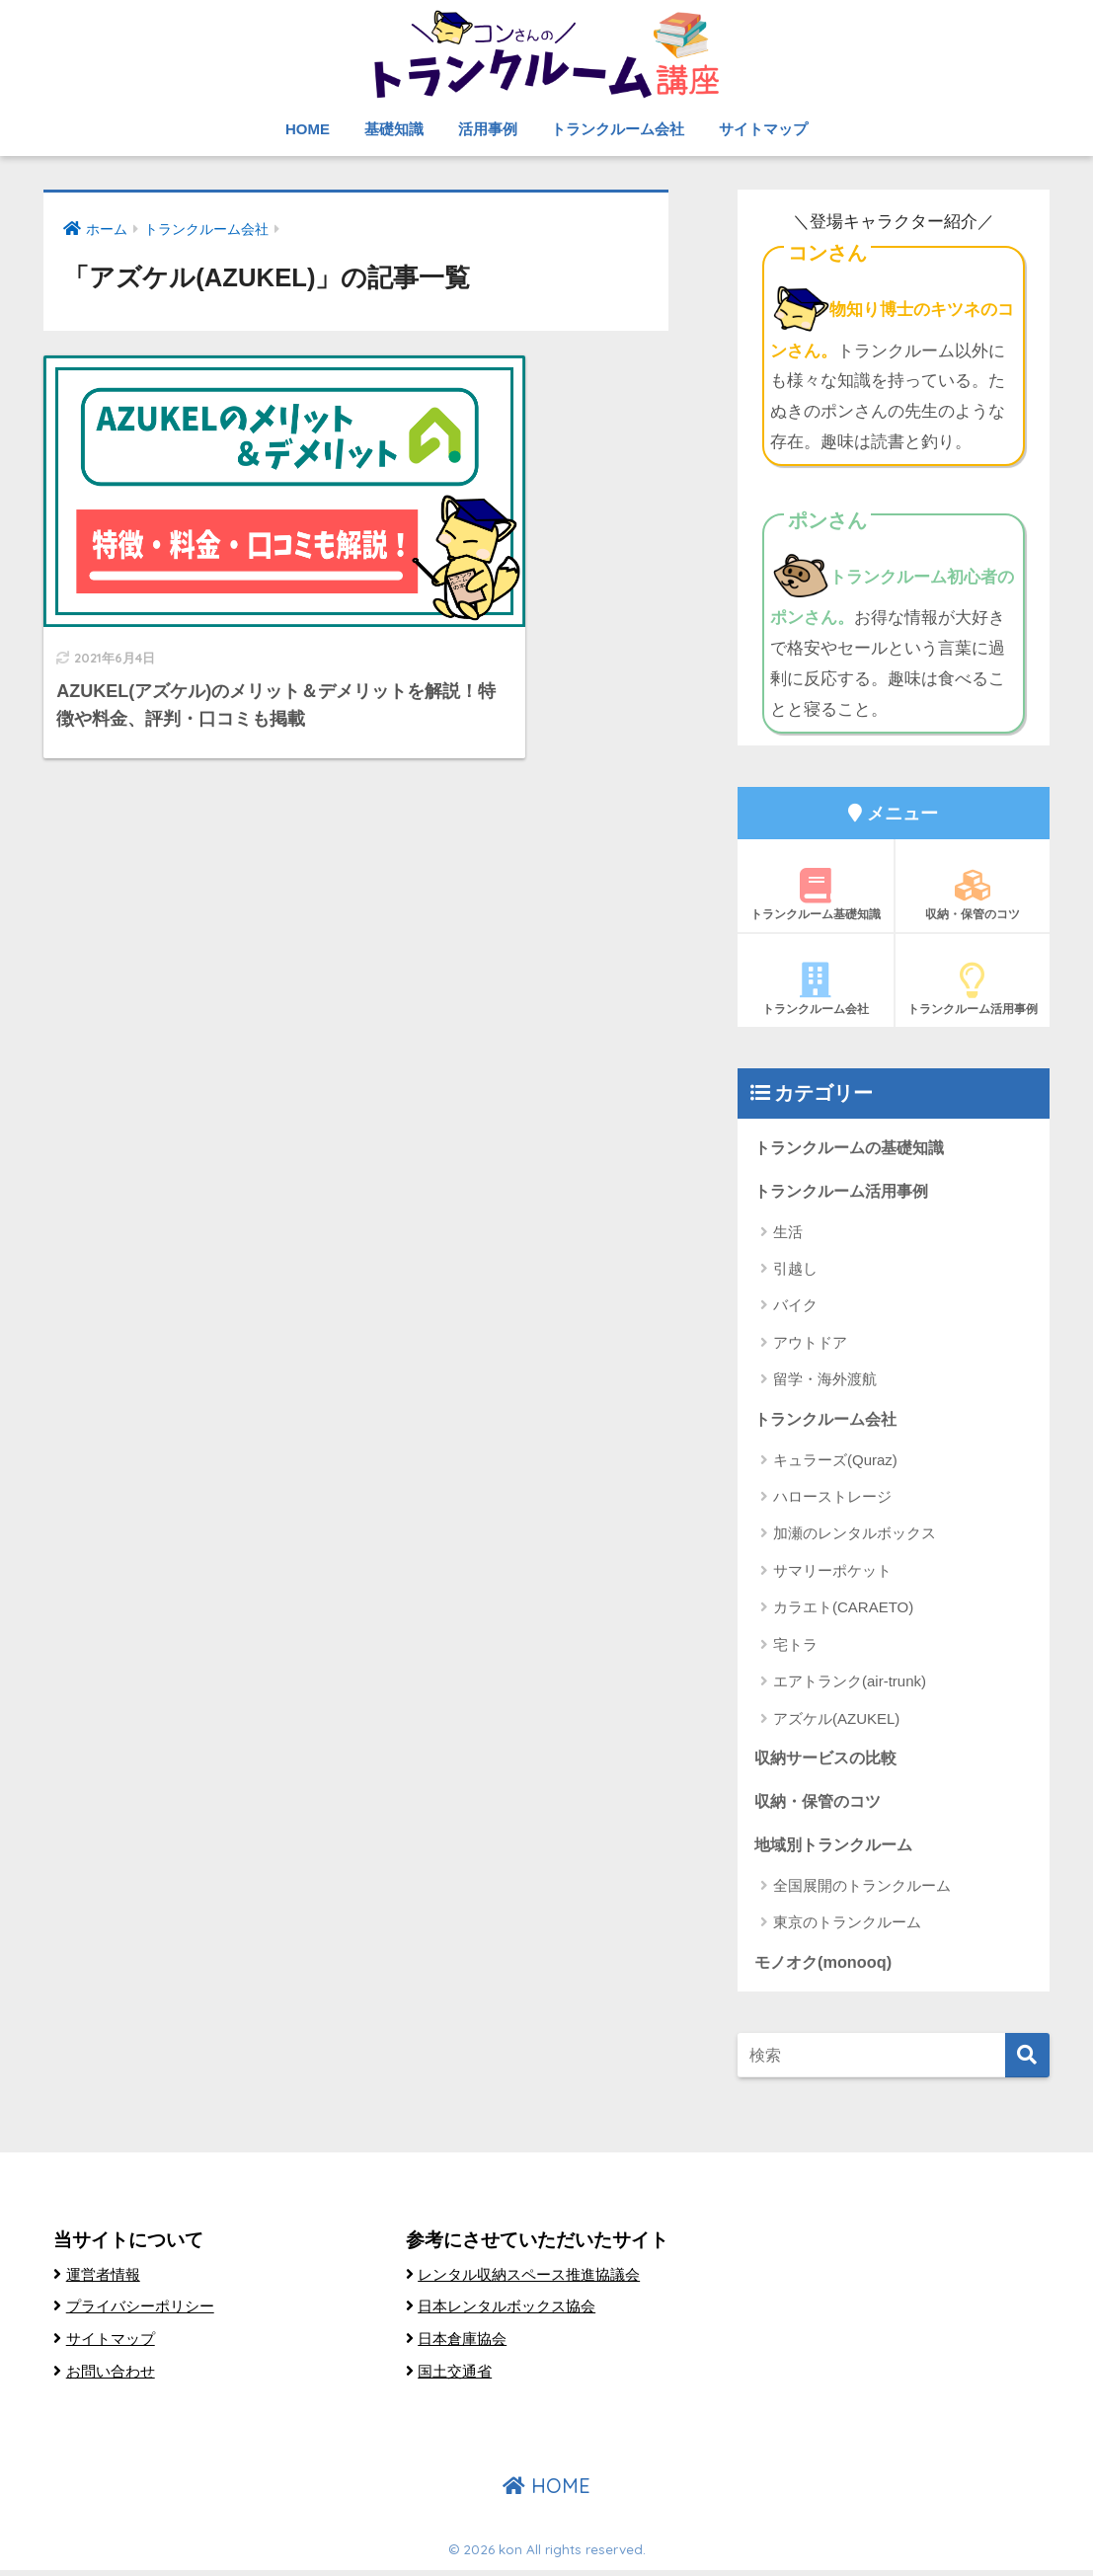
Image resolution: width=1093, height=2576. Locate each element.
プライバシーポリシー (145, 2311)
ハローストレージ (832, 1499)
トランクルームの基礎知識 (855, 1147)
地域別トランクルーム (838, 1848)
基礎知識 (394, 128)
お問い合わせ (113, 2377)
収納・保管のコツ (972, 894)
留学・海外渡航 (825, 1380)
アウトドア (810, 1344)
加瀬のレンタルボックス (854, 1535)
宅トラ (795, 1646)
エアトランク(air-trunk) (849, 1684)
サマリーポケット (832, 1573)
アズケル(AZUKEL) (836, 1720)
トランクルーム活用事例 (972, 989)
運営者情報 (105, 2280)
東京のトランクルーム (847, 1926)
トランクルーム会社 (617, 128)
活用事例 (487, 128)
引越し (795, 1270)
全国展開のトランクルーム (862, 1890)
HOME (307, 128)
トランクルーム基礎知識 (815, 894)
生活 (788, 1232)
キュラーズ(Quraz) (835, 1461)
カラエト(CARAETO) (843, 1609)
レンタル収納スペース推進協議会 (536, 2280)
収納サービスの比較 (829, 1761)
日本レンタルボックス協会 (512, 2311)
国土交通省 (457, 2377)
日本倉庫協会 (465, 2344)
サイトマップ (763, 128)
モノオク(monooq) (826, 1967)
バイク (795, 1306)
